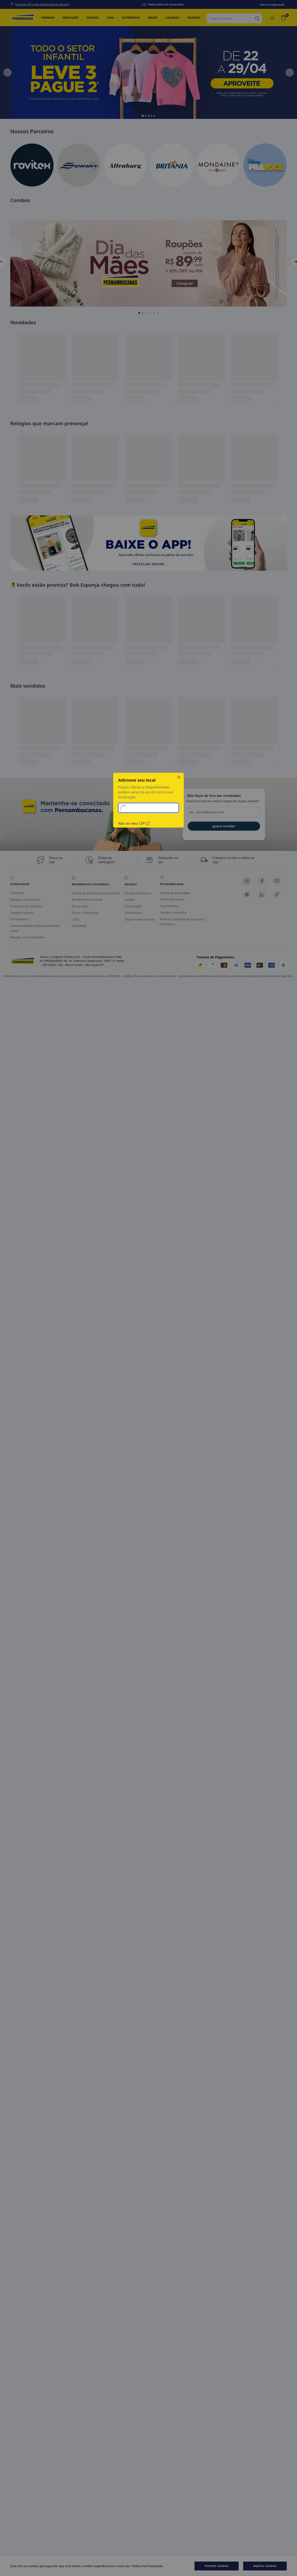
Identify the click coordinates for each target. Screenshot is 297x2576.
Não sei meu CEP (134, 823)
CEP (123, 805)
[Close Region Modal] (179, 778)
